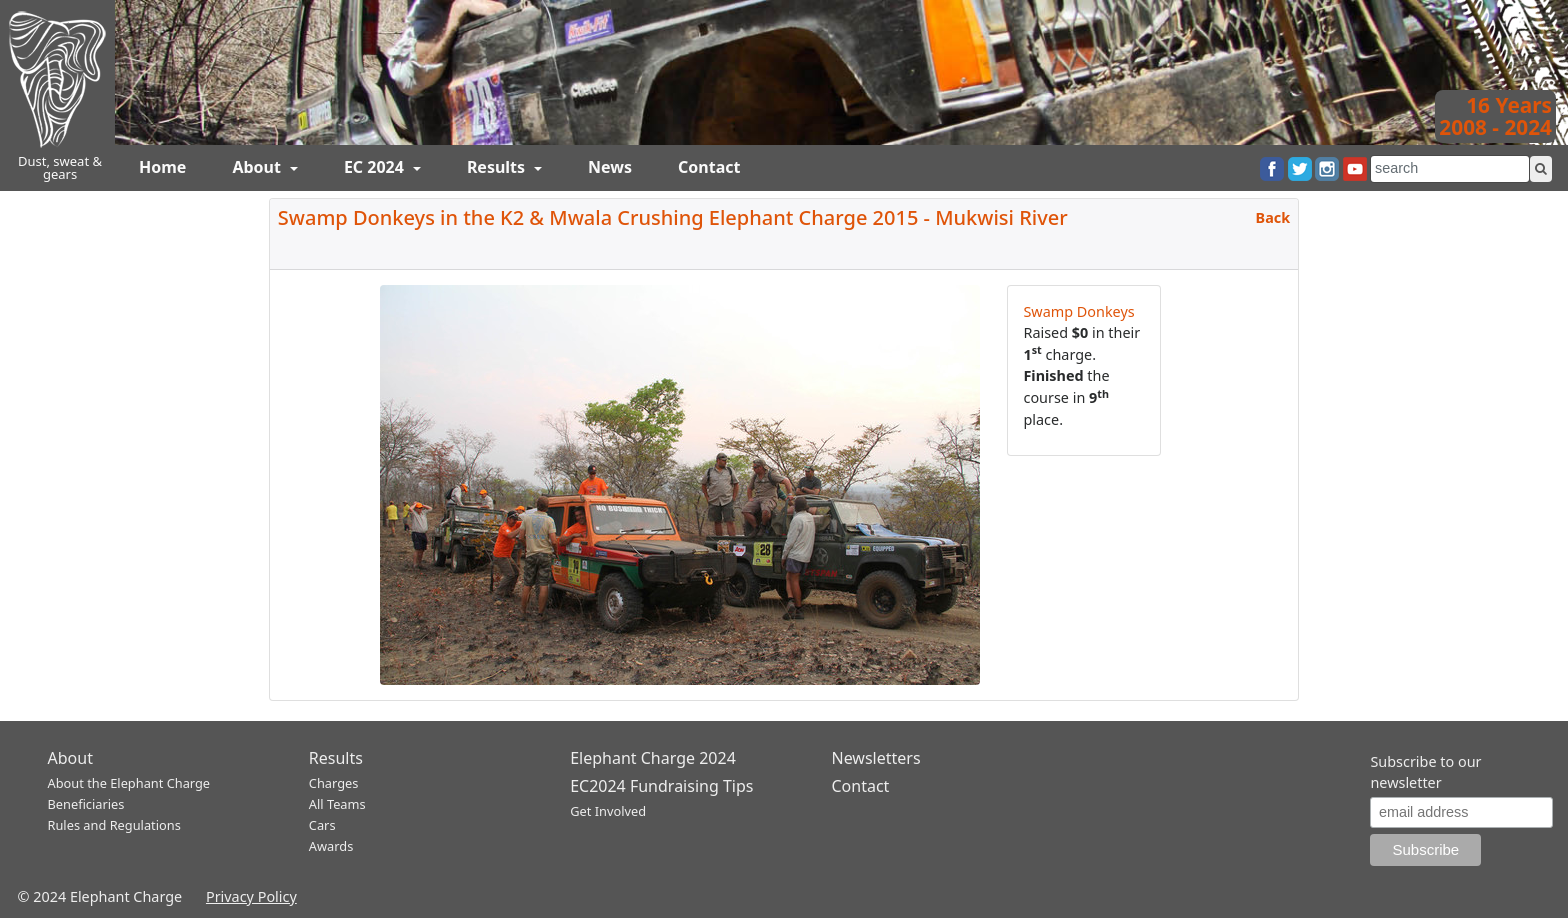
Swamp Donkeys (1078, 311)
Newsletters (875, 758)
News (610, 167)
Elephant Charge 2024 (653, 758)
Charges (334, 783)
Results (498, 167)
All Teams (337, 804)
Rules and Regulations (114, 825)
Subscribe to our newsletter (1425, 772)
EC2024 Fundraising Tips (661, 786)
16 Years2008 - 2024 (1495, 116)
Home (162, 167)
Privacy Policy (251, 896)
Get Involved (608, 811)
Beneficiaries (86, 804)
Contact (709, 167)
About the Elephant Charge (129, 783)
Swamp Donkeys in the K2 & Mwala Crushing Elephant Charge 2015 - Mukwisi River (673, 217)
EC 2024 (376, 167)
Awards (331, 846)
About (258, 167)
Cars (322, 825)
